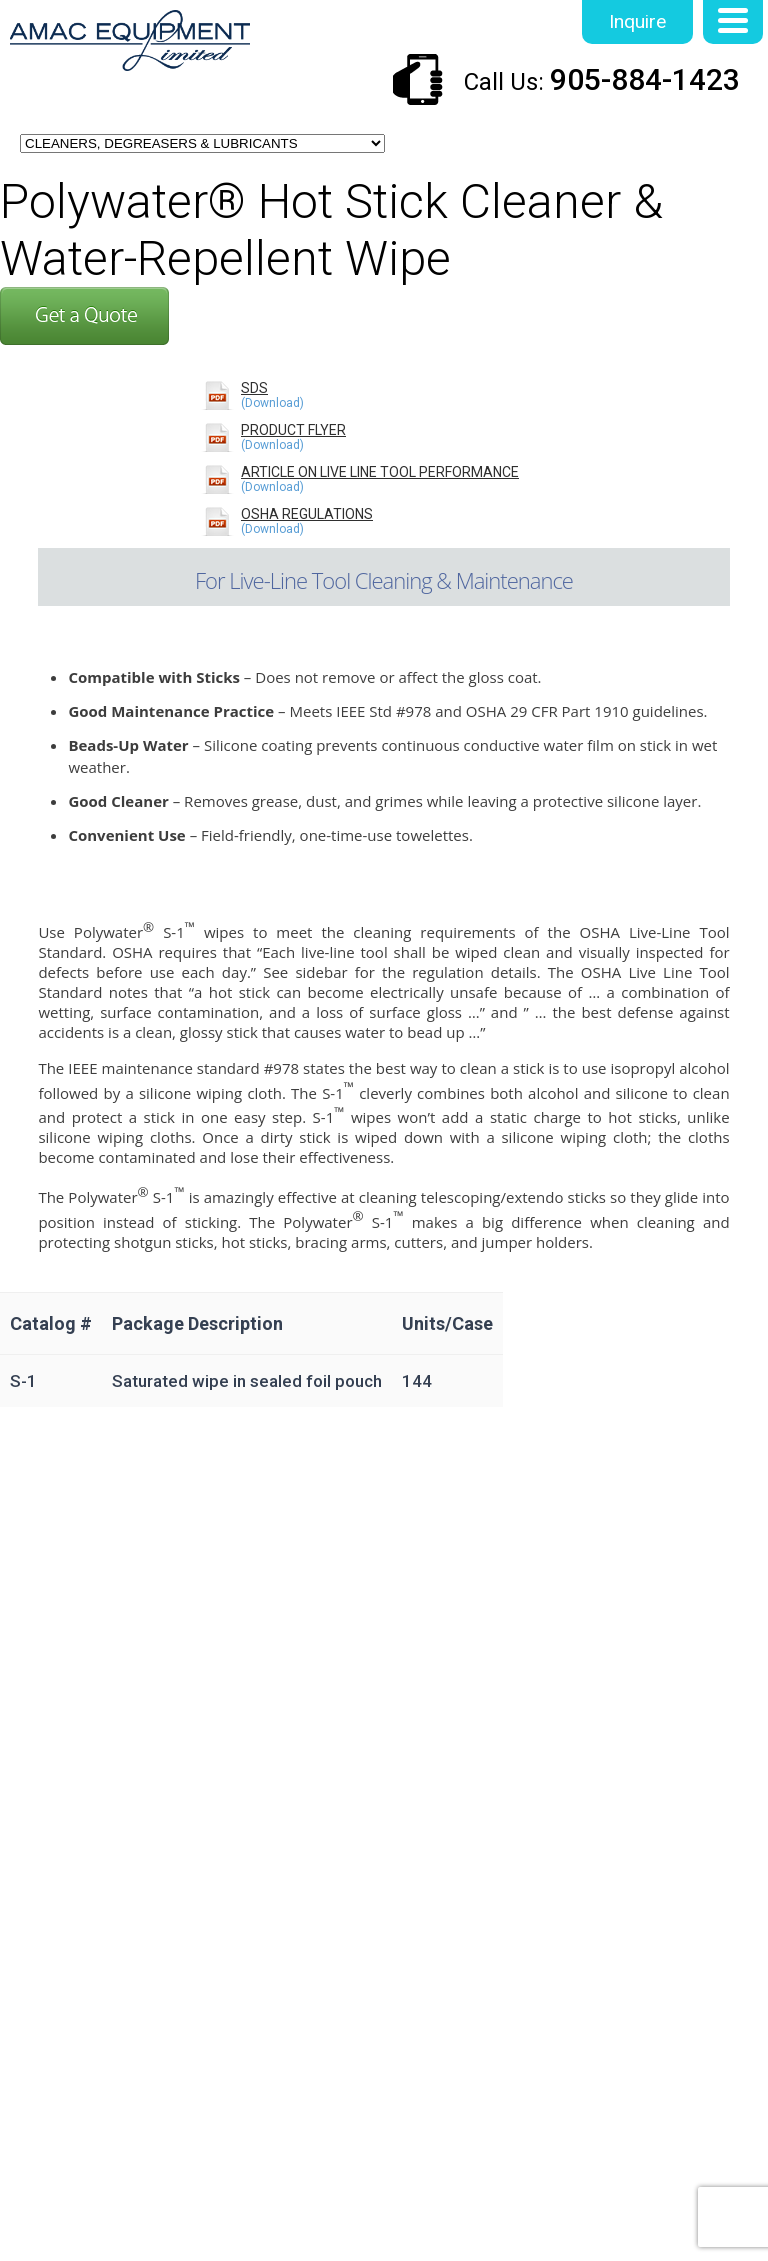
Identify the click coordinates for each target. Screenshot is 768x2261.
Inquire (637, 21)
